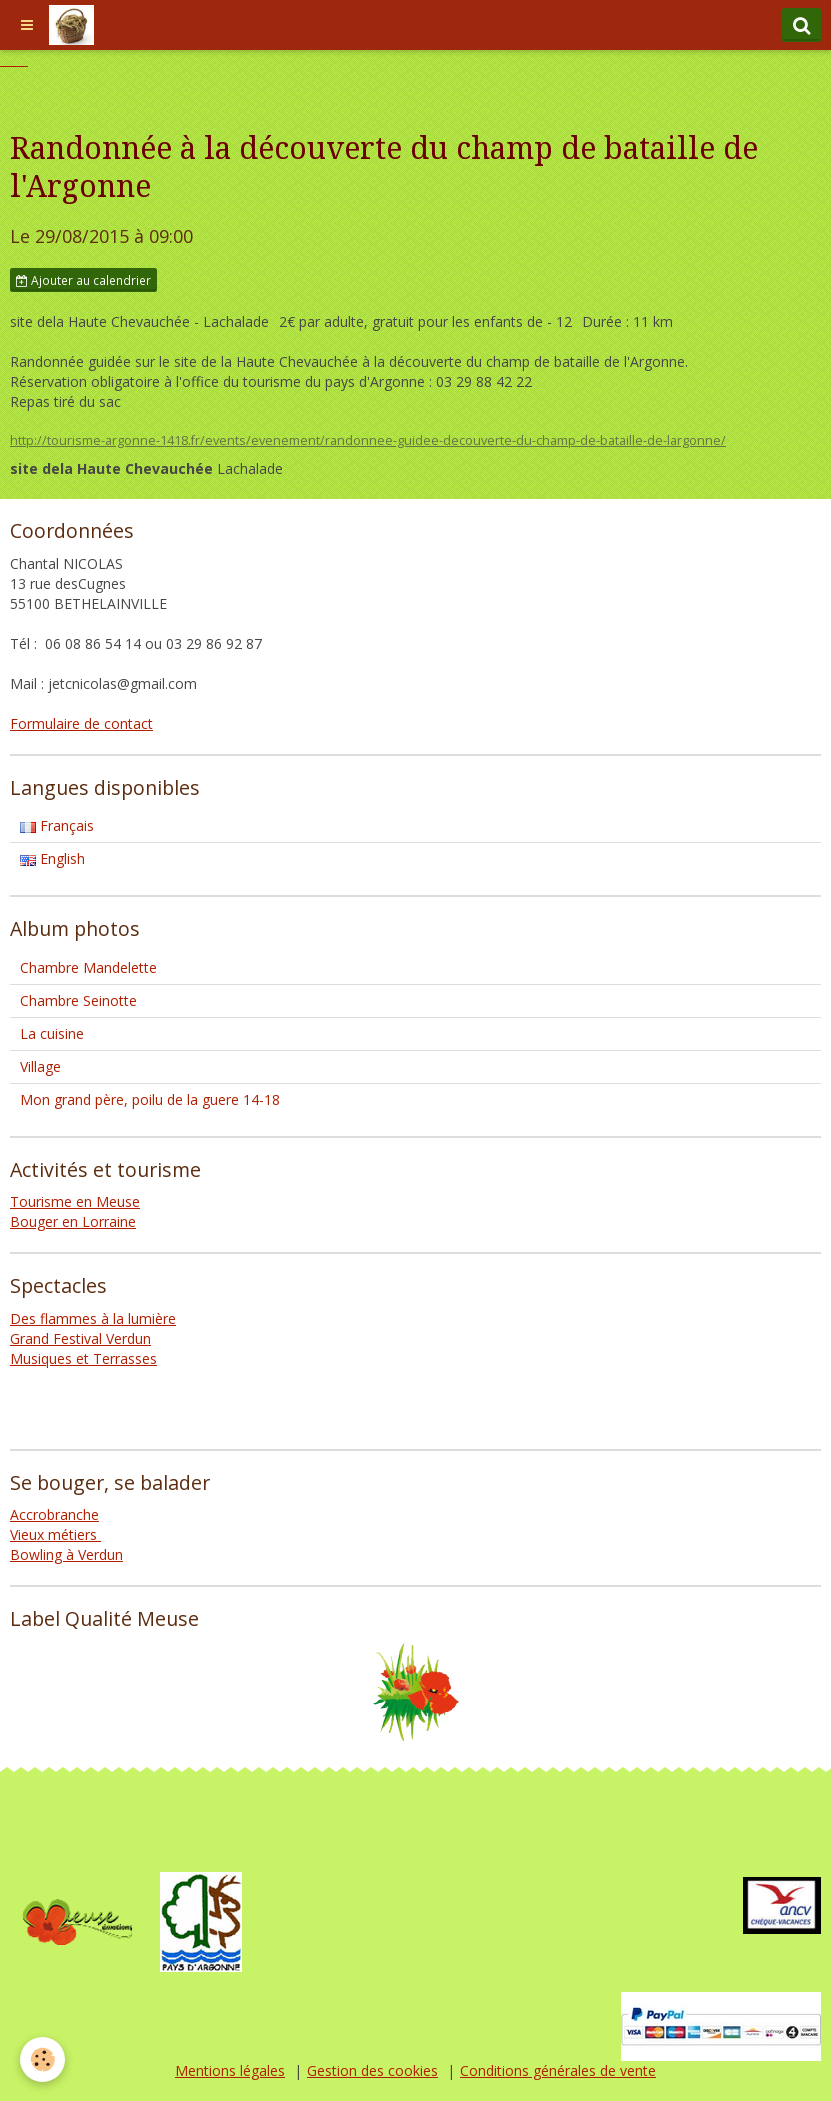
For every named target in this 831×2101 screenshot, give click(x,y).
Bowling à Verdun (66, 1554)
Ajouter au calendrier (83, 280)
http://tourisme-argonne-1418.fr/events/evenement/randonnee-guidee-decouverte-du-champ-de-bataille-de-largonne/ (368, 440)
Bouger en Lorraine (73, 1221)
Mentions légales (230, 2070)
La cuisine (52, 1033)
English (52, 858)
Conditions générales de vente (558, 2070)
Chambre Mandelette (88, 967)
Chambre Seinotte (78, 1000)
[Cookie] (42, 2059)
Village (40, 1066)
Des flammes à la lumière (93, 1318)
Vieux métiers (55, 1534)
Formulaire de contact (81, 723)
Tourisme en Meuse (75, 1201)
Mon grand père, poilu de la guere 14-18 (150, 1099)
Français (57, 825)
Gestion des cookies (372, 2070)
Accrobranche (54, 1514)
